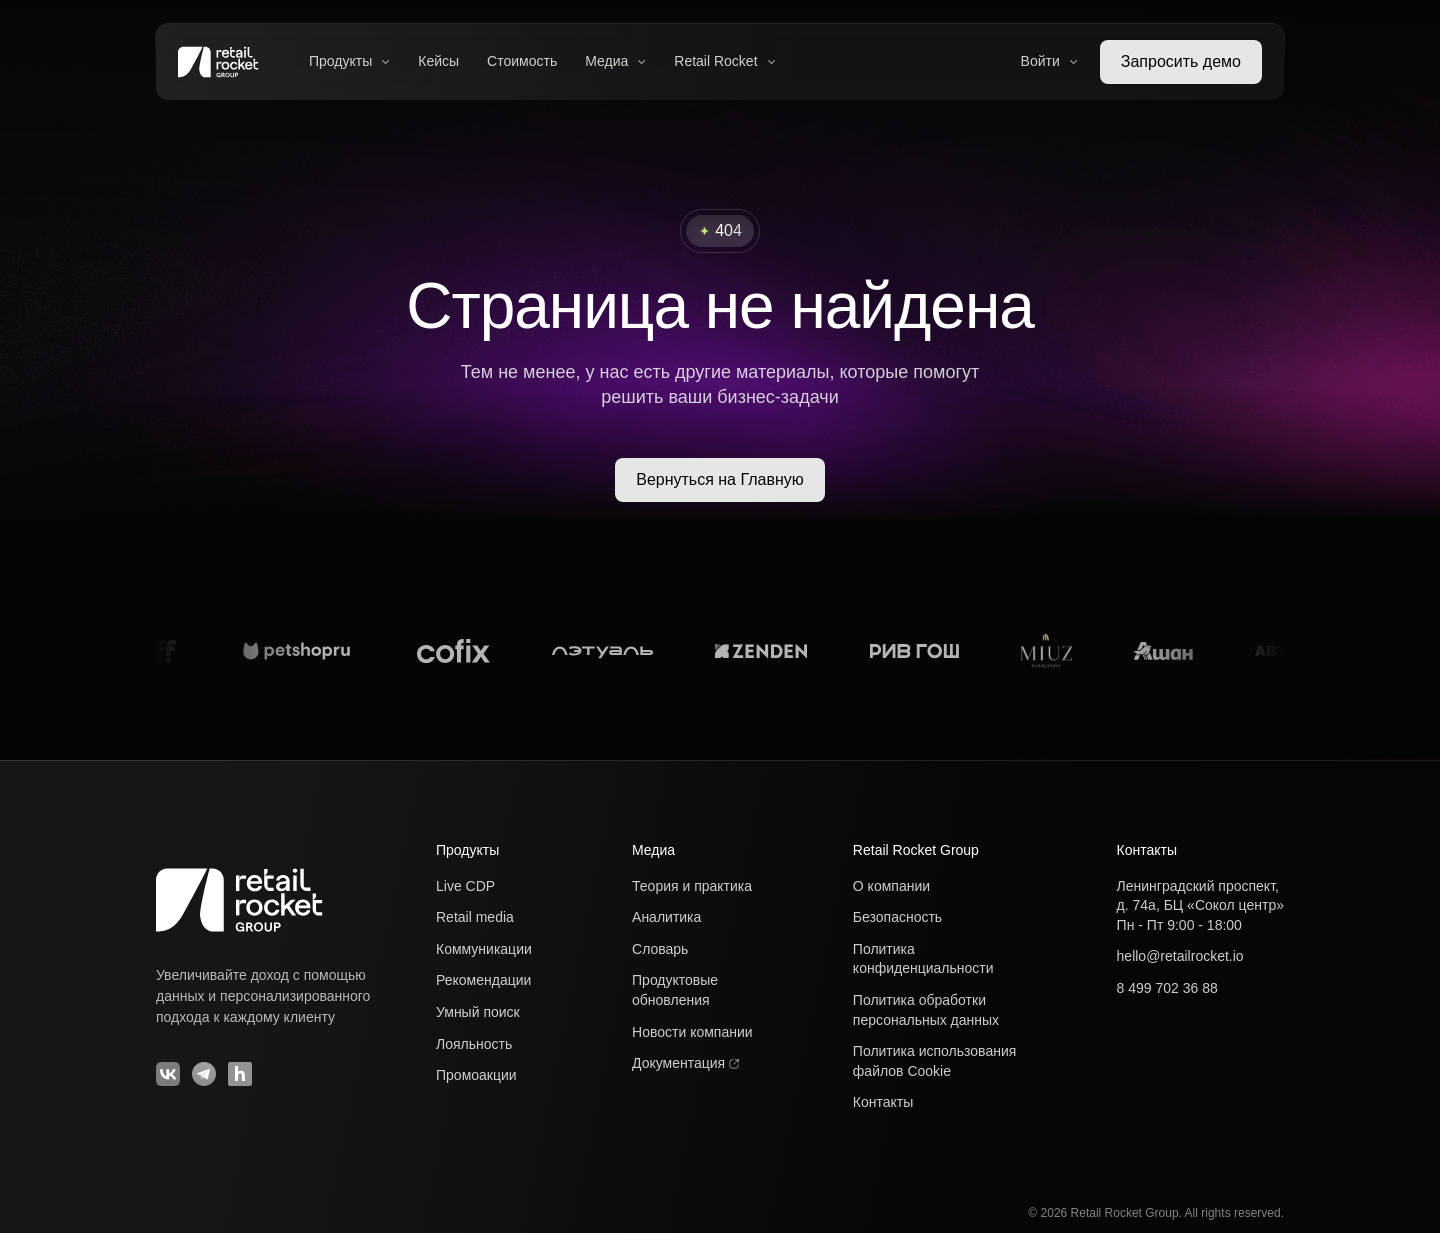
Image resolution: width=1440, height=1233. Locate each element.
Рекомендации (483, 980)
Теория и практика (692, 886)
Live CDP (465, 886)
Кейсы (438, 61)
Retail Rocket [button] (724, 61)
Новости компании (692, 1032)
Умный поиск (478, 1012)
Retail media (475, 917)
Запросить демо (1181, 61)
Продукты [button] (349, 61)
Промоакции (476, 1075)
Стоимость (522, 61)
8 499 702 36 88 (1167, 988)
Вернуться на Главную (720, 479)
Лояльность (474, 1044)
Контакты (883, 1102)
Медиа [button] (615, 61)
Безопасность (897, 917)
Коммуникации (484, 949)
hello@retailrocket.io (1180, 956)
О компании (891, 886)
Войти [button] (1049, 61)
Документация (685, 1063)
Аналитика (666, 917)
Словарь (660, 949)
